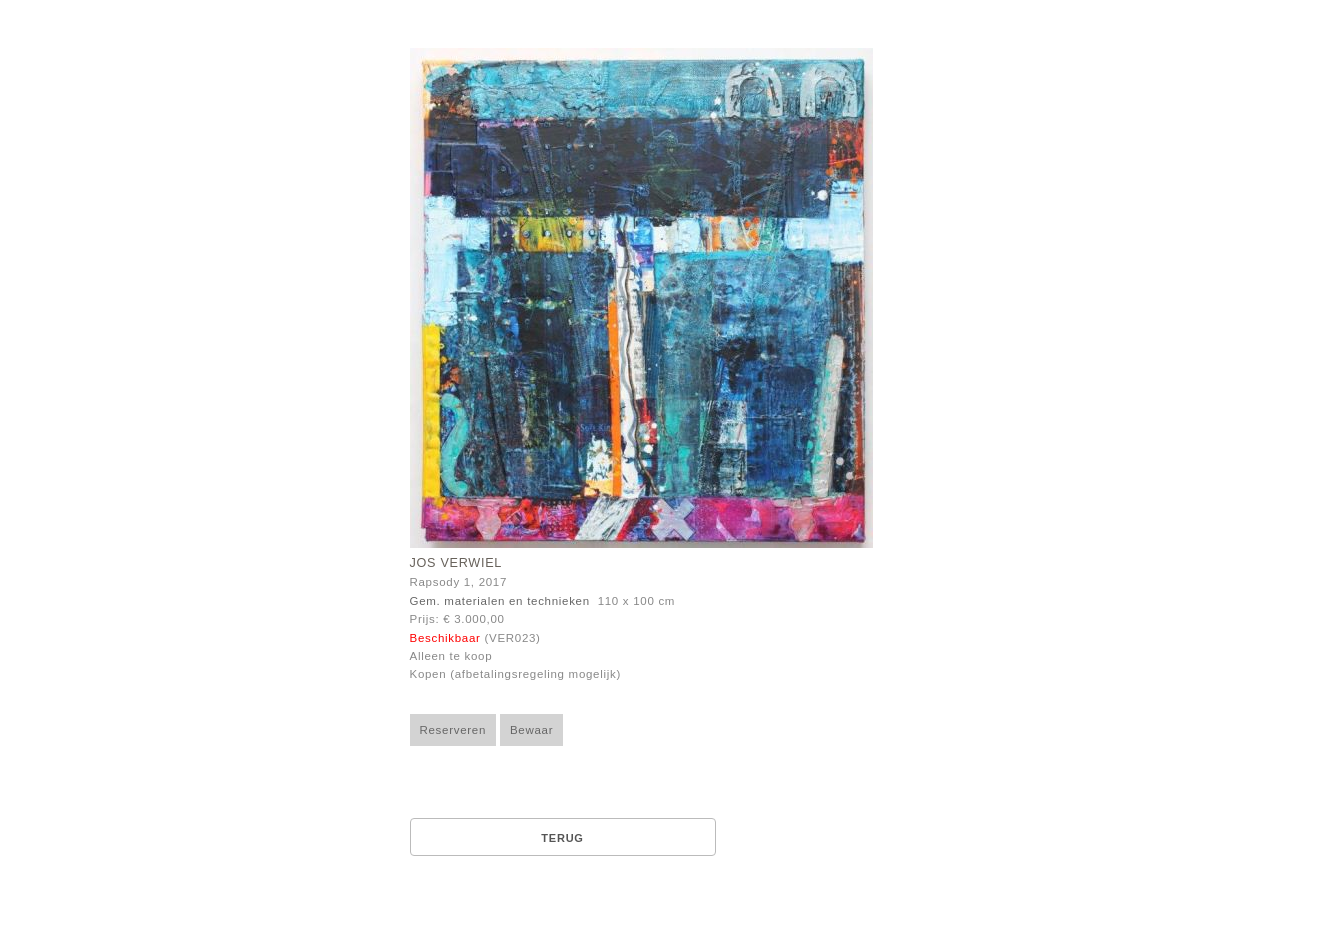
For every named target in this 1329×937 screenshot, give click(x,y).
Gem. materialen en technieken (500, 601)
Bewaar (531, 730)
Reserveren (453, 730)
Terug (562, 838)
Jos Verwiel (456, 563)
